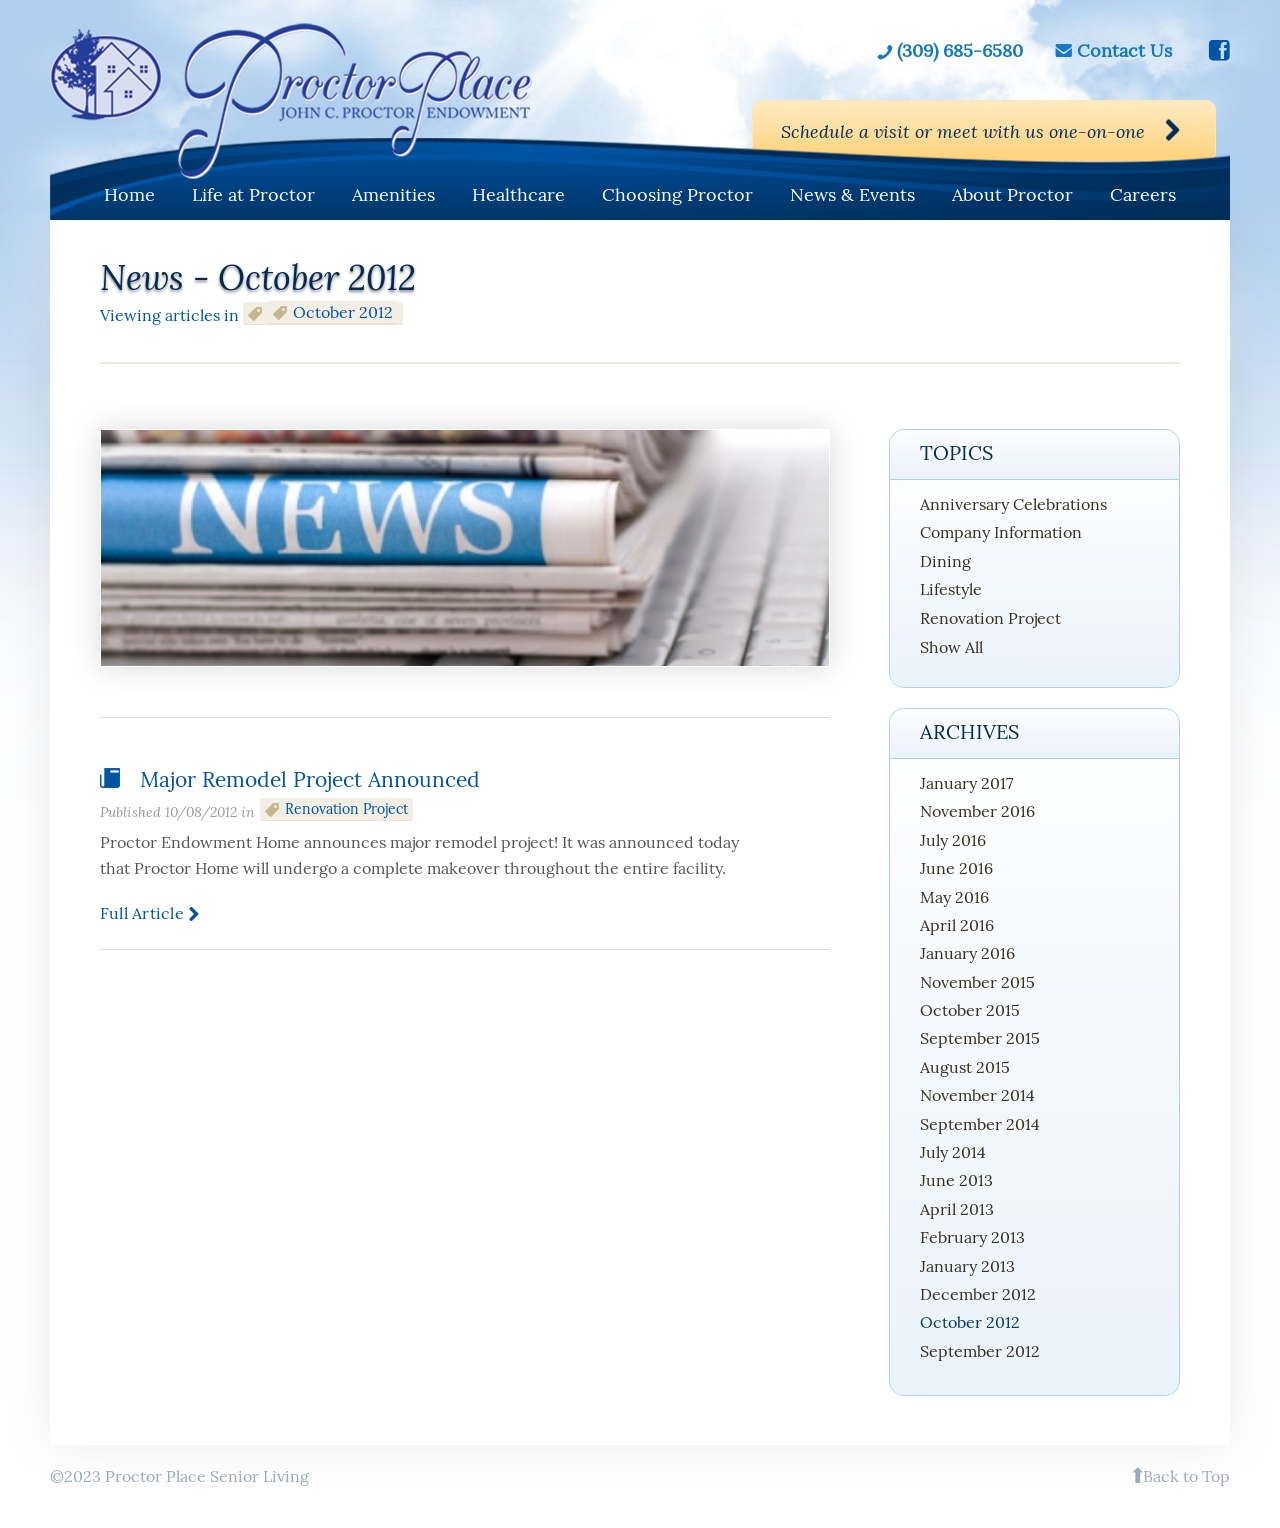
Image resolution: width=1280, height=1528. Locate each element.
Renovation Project (346, 809)
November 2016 (977, 811)
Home (129, 194)
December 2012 (978, 1294)
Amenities (393, 194)
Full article (142, 913)
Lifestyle (951, 589)
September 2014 (980, 1124)
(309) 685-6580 (960, 51)
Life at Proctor (253, 194)
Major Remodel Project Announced (310, 779)
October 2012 (970, 1322)
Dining (945, 561)
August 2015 (965, 1067)
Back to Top (1186, 1476)
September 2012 (980, 1351)
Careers (1143, 194)
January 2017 (966, 783)
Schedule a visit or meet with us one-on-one (963, 131)
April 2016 (957, 925)
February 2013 (972, 1237)
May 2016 (954, 897)
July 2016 (953, 840)
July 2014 (953, 1152)
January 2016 (967, 953)
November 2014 (977, 1095)
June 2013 (956, 1180)
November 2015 (977, 982)
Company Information (1001, 532)
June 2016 (956, 868)
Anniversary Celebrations (1013, 504)
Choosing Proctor (677, 194)
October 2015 (970, 1010)
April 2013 (957, 1209)
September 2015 (980, 1038)
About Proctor (1012, 194)
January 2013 (967, 1266)
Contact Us (1124, 51)
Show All (951, 647)
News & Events (852, 194)
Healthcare (518, 194)
